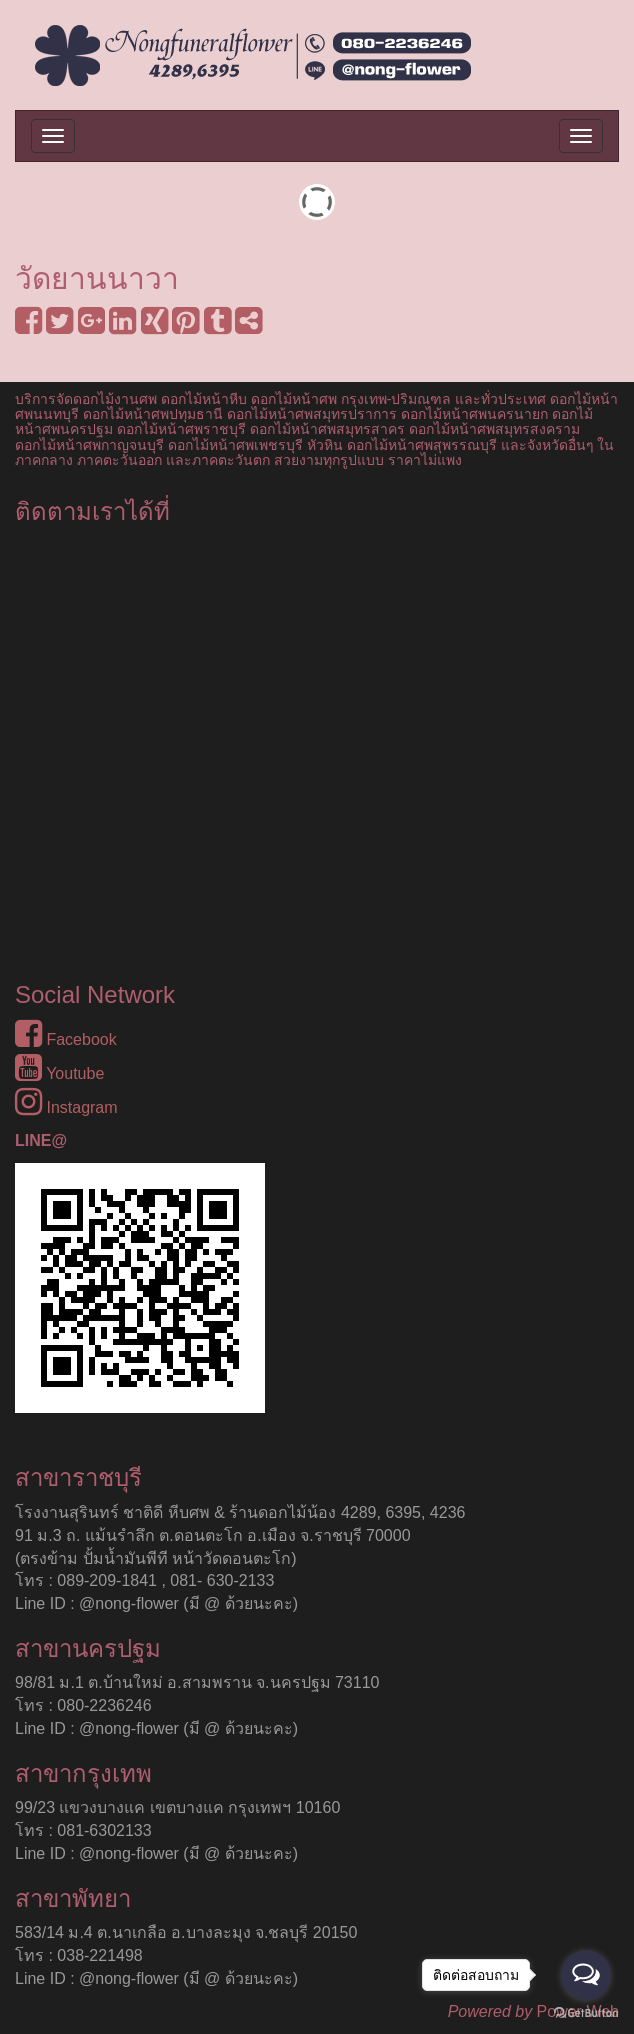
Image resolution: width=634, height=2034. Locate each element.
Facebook (66, 1039)
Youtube (59, 1073)
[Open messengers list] (586, 1975)
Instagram (66, 1107)
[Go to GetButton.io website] (586, 2013)
